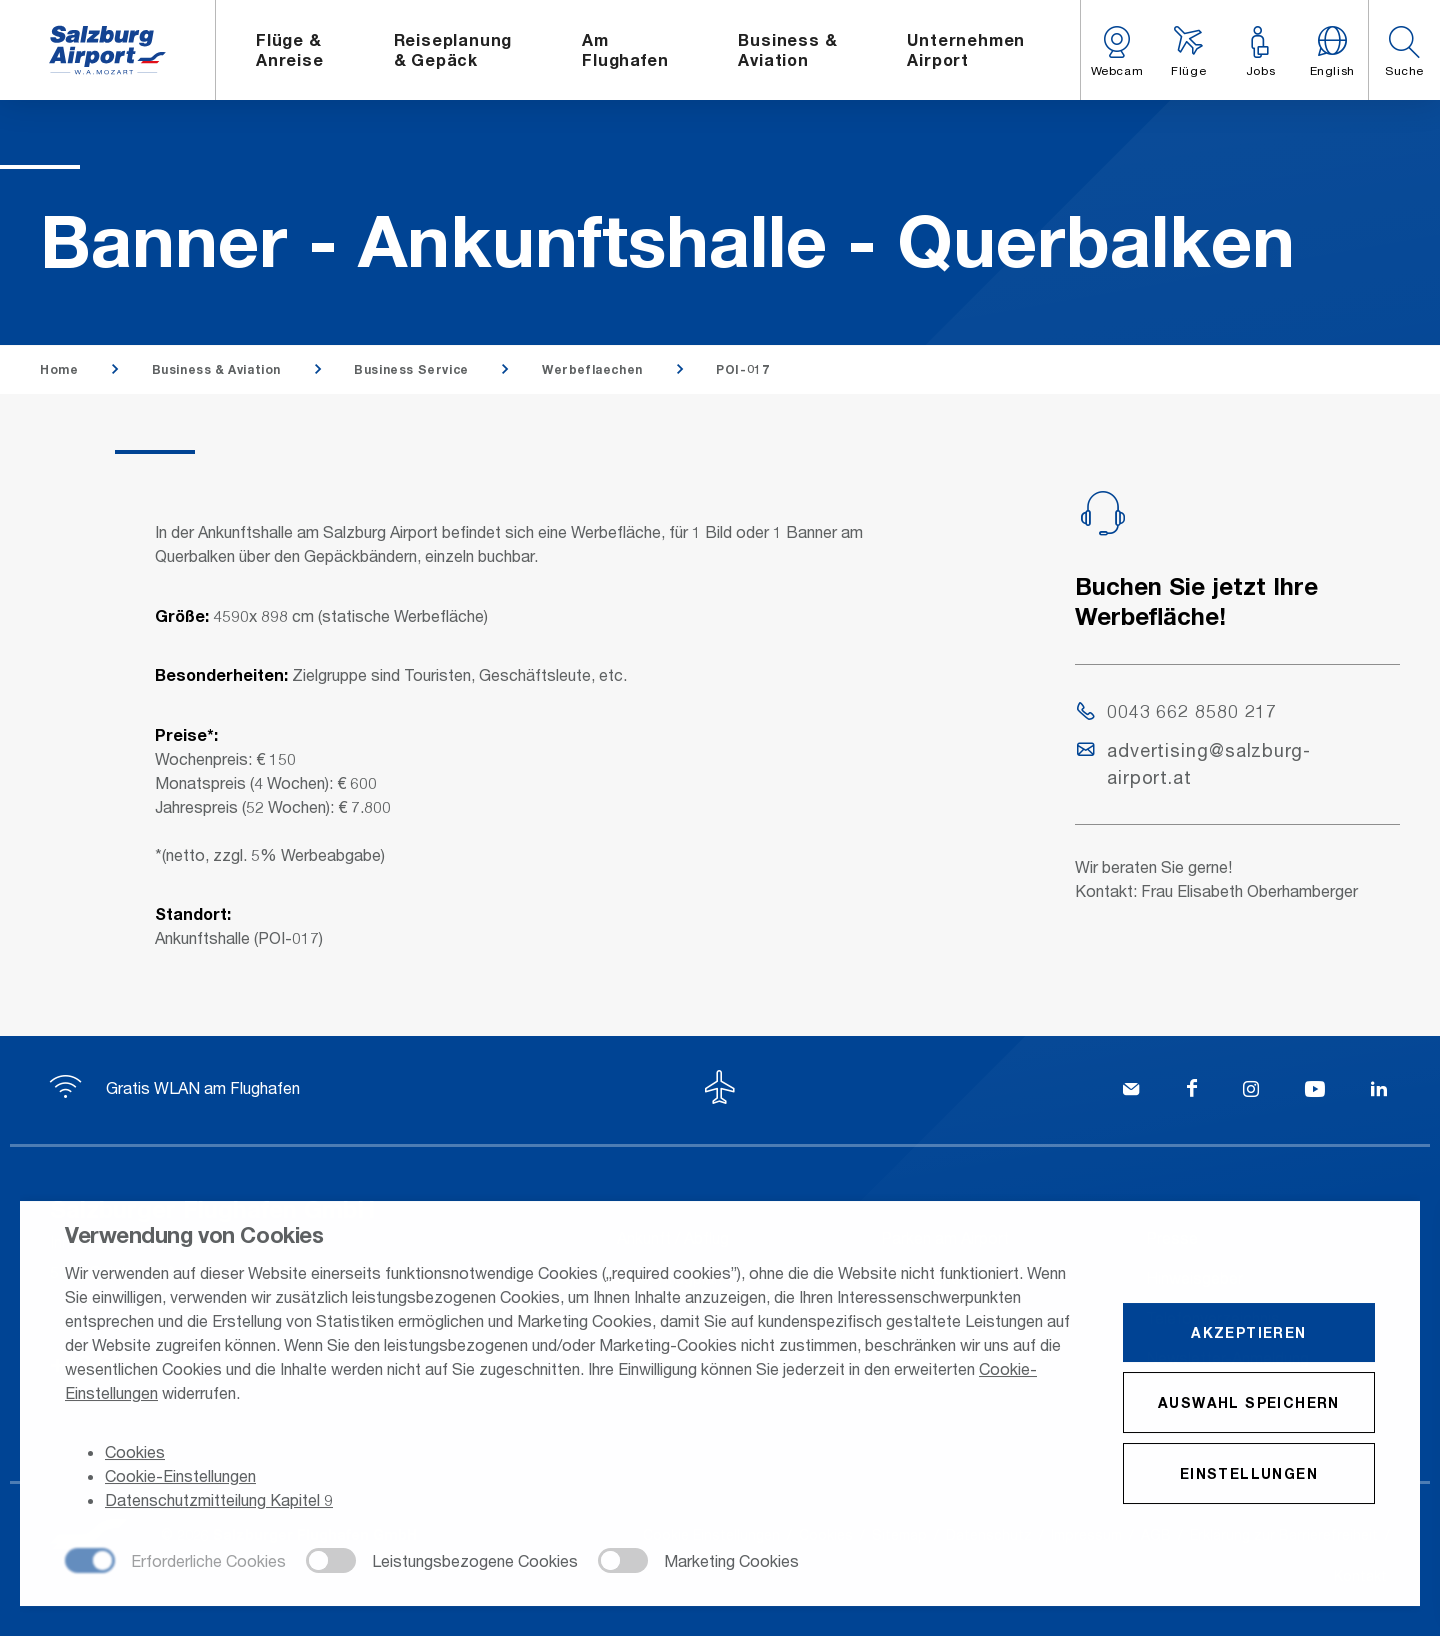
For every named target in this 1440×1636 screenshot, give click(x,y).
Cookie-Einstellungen (180, 1477)
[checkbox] (175, 1563)
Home (59, 369)
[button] (1404, 50)
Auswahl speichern (1249, 1403)
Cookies (135, 1453)
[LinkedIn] (1379, 1091)
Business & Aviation (216, 369)
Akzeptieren (1248, 1333)
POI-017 (742, 369)
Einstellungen (1249, 1474)
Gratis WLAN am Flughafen (175, 1087)
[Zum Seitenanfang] (720, 1090)
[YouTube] (1315, 1091)
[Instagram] (1251, 1091)
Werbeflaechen (592, 369)
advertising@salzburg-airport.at (1194, 763)
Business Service (411, 369)
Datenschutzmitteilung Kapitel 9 (219, 1501)
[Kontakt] (1131, 1091)
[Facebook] (1192, 1091)
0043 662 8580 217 (1177, 711)
